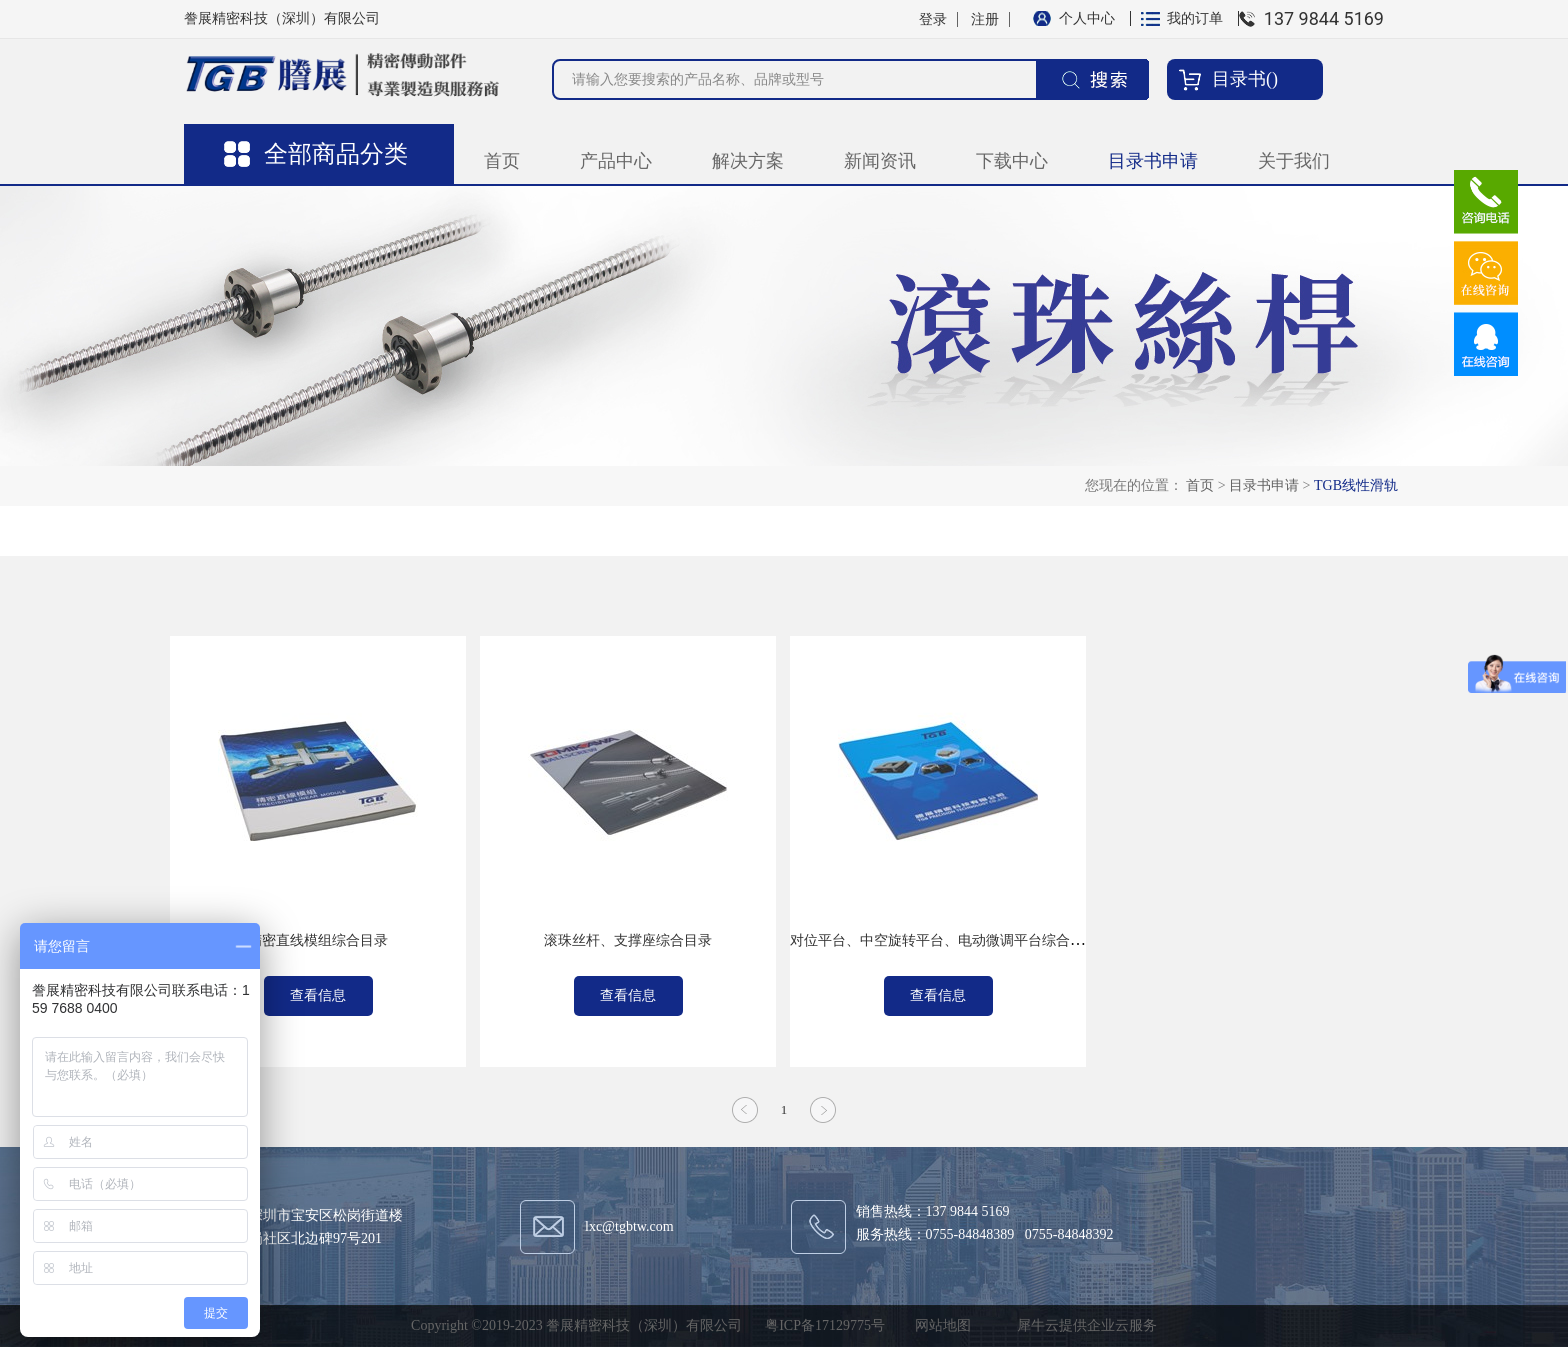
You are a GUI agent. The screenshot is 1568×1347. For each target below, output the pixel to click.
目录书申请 (1264, 485)
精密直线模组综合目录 (318, 940)
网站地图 (939, 1325)
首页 (502, 161)
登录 (933, 19)
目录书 (1239, 79)
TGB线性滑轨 (1356, 485)
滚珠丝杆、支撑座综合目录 (628, 940)
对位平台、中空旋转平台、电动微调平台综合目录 (944, 940)
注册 (985, 19)
